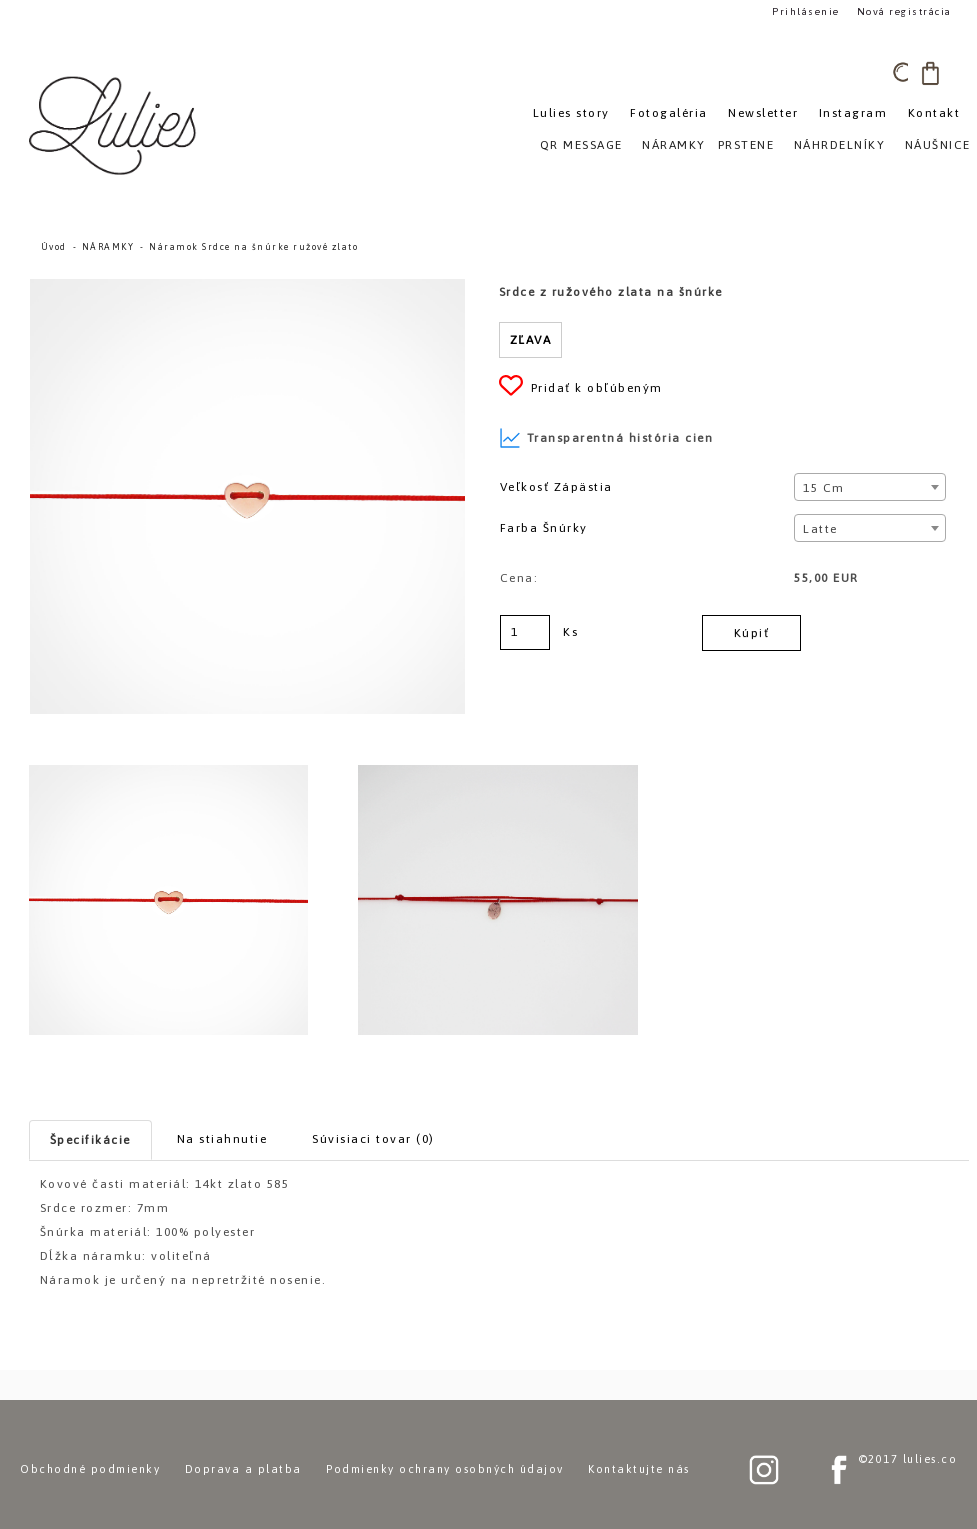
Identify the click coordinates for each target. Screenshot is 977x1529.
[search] (904, 73)
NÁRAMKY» (677, 145)
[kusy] (525, 632)
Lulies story (571, 113)
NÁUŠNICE (938, 145)
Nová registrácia (904, 11)
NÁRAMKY (108, 247)
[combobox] (870, 487)
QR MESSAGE (581, 145)
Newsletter (763, 113)
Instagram (853, 113)
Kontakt (934, 113)
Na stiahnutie (222, 1139)
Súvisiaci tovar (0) (373, 1139)
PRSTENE (746, 145)
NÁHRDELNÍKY (840, 145)
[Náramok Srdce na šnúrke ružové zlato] (247, 288)
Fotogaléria (669, 113)
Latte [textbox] (820, 529)
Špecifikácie (90, 1140)
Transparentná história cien (606, 438)
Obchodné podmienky (90, 1469)
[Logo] (115, 125)
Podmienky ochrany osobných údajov (445, 1469)
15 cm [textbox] (824, 488)
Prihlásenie (806, 11)
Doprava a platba (243, 1469)
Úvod (54, 247)
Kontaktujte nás (639, 1469)
